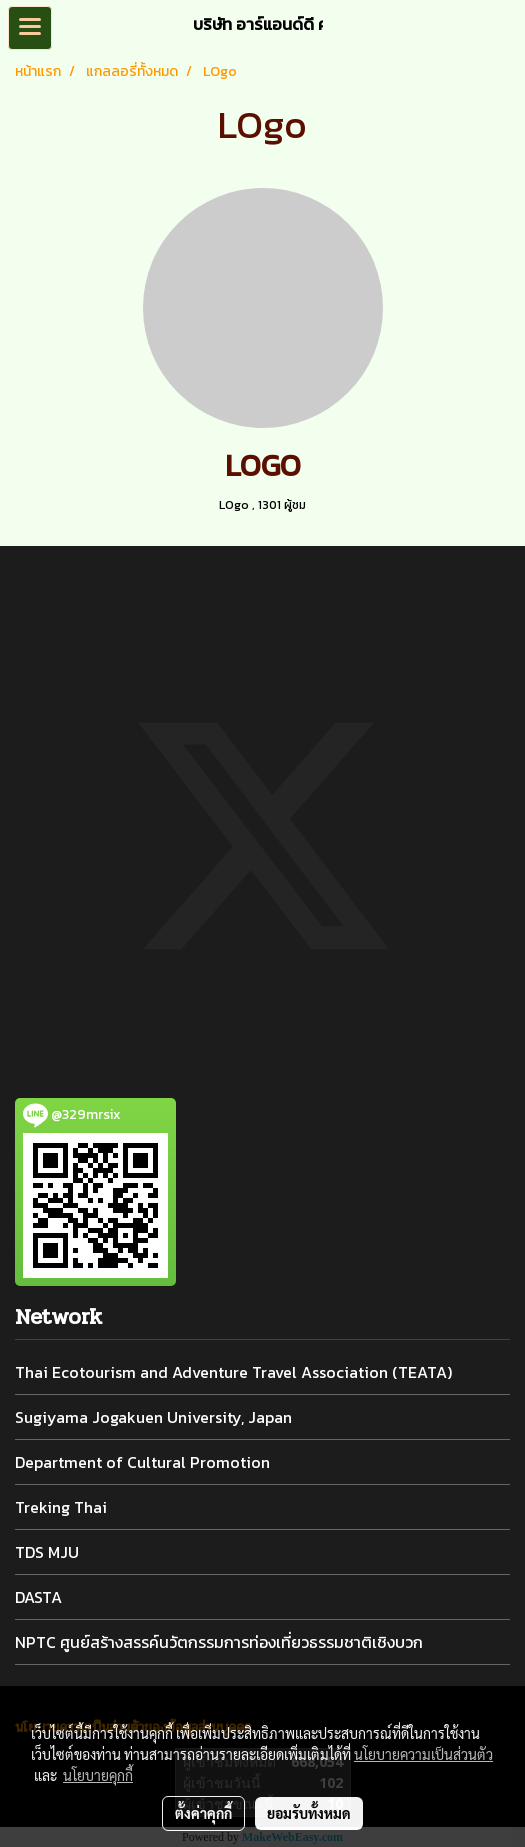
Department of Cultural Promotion (142, 1462)
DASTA (38, 1597)
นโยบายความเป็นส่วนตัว (423, 1754)
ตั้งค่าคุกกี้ (203, 1813)
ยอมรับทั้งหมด (309, 1813)
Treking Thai (61, 1507)
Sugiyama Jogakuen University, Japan (153, 1417)
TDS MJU (47, 1552)
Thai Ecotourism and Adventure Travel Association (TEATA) (233, 1372)
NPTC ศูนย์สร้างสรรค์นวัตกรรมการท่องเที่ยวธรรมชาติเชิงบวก (219, 1642)
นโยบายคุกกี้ (98, 1775)
